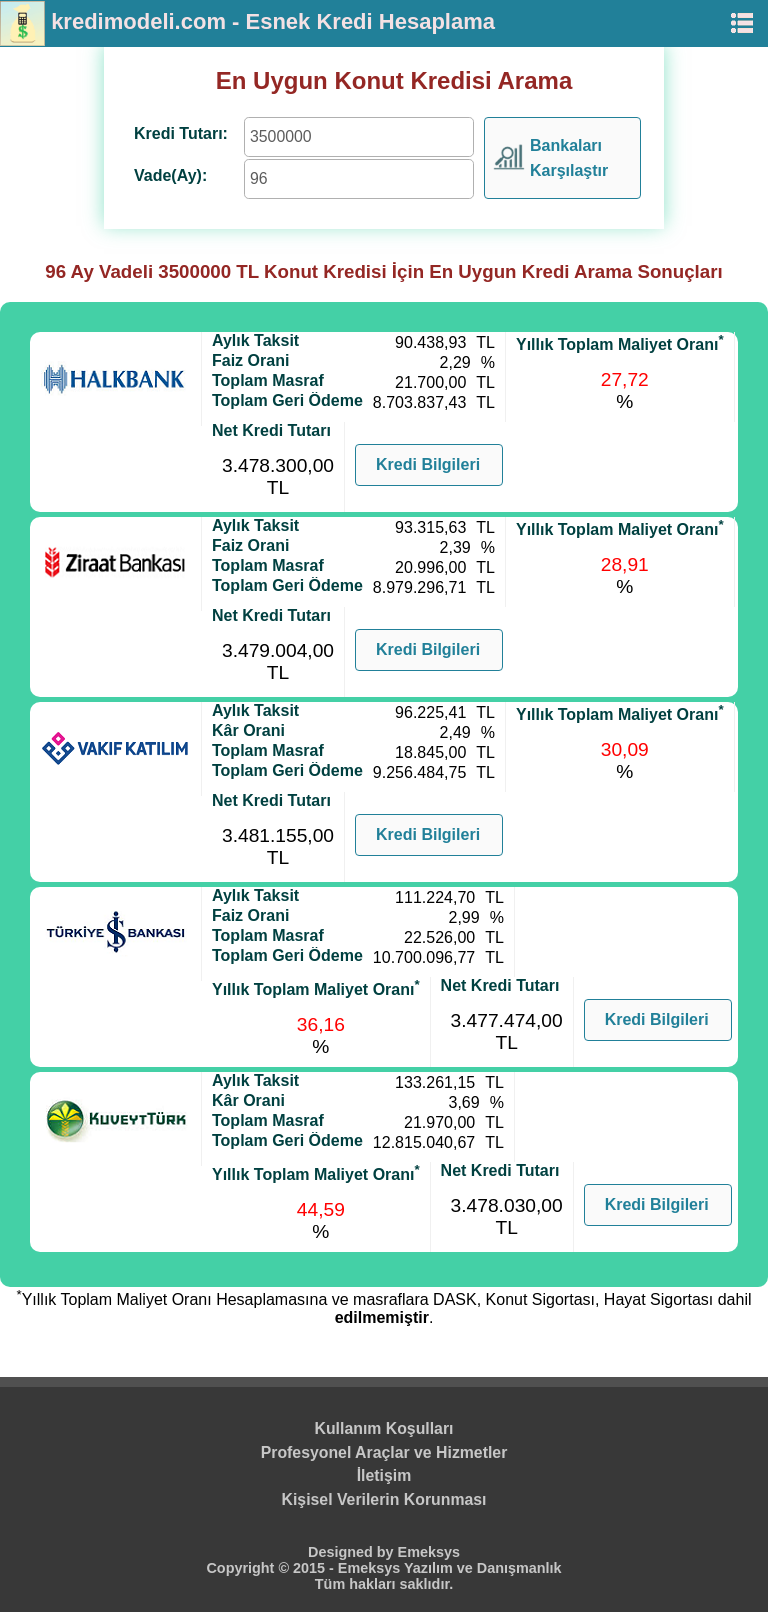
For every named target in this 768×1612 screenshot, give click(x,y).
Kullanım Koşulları (384, 1428)
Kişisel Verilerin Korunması (384, 1499)
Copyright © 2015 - (271, 1568)
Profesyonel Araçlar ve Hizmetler (384, 1452)
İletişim (384, 1475)
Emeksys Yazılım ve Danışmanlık (450, 1568)
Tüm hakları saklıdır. (384, 1584)
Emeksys (429, 1552)
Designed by (353, 1552)
